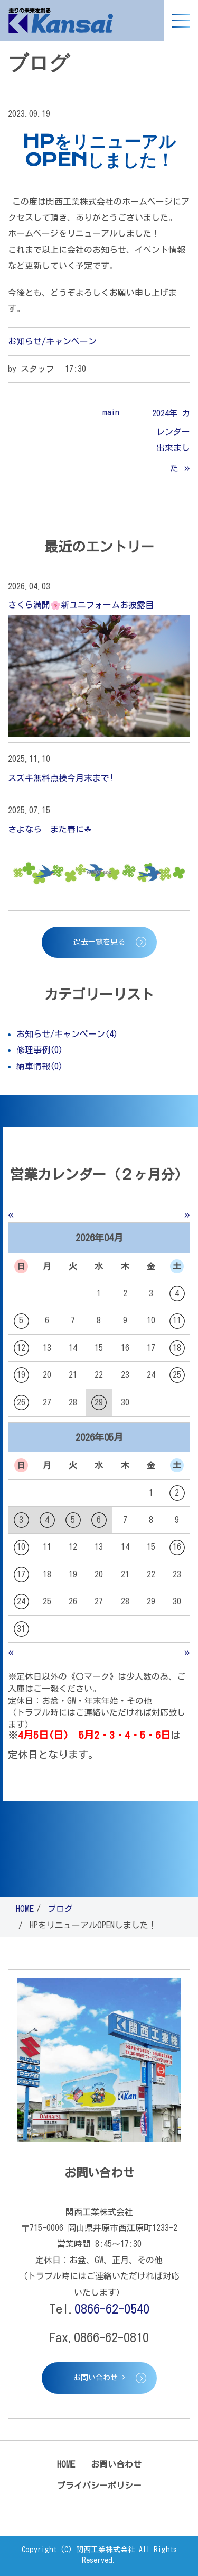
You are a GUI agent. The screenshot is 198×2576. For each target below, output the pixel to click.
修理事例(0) (39, 1050)
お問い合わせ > (99, 2377)
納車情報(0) (39, 1066)
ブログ (60, 1908)
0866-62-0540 (111, 2308)
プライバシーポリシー (99, 2485)
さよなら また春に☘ (49, 829)
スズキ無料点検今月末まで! (61, 778)
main (110, 412)
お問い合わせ (116, 2464)
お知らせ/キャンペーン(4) (67, 1034)
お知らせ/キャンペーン (52, 341)
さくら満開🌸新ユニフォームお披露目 (81, 605)
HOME (25, 1908)
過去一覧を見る (99, 942)
